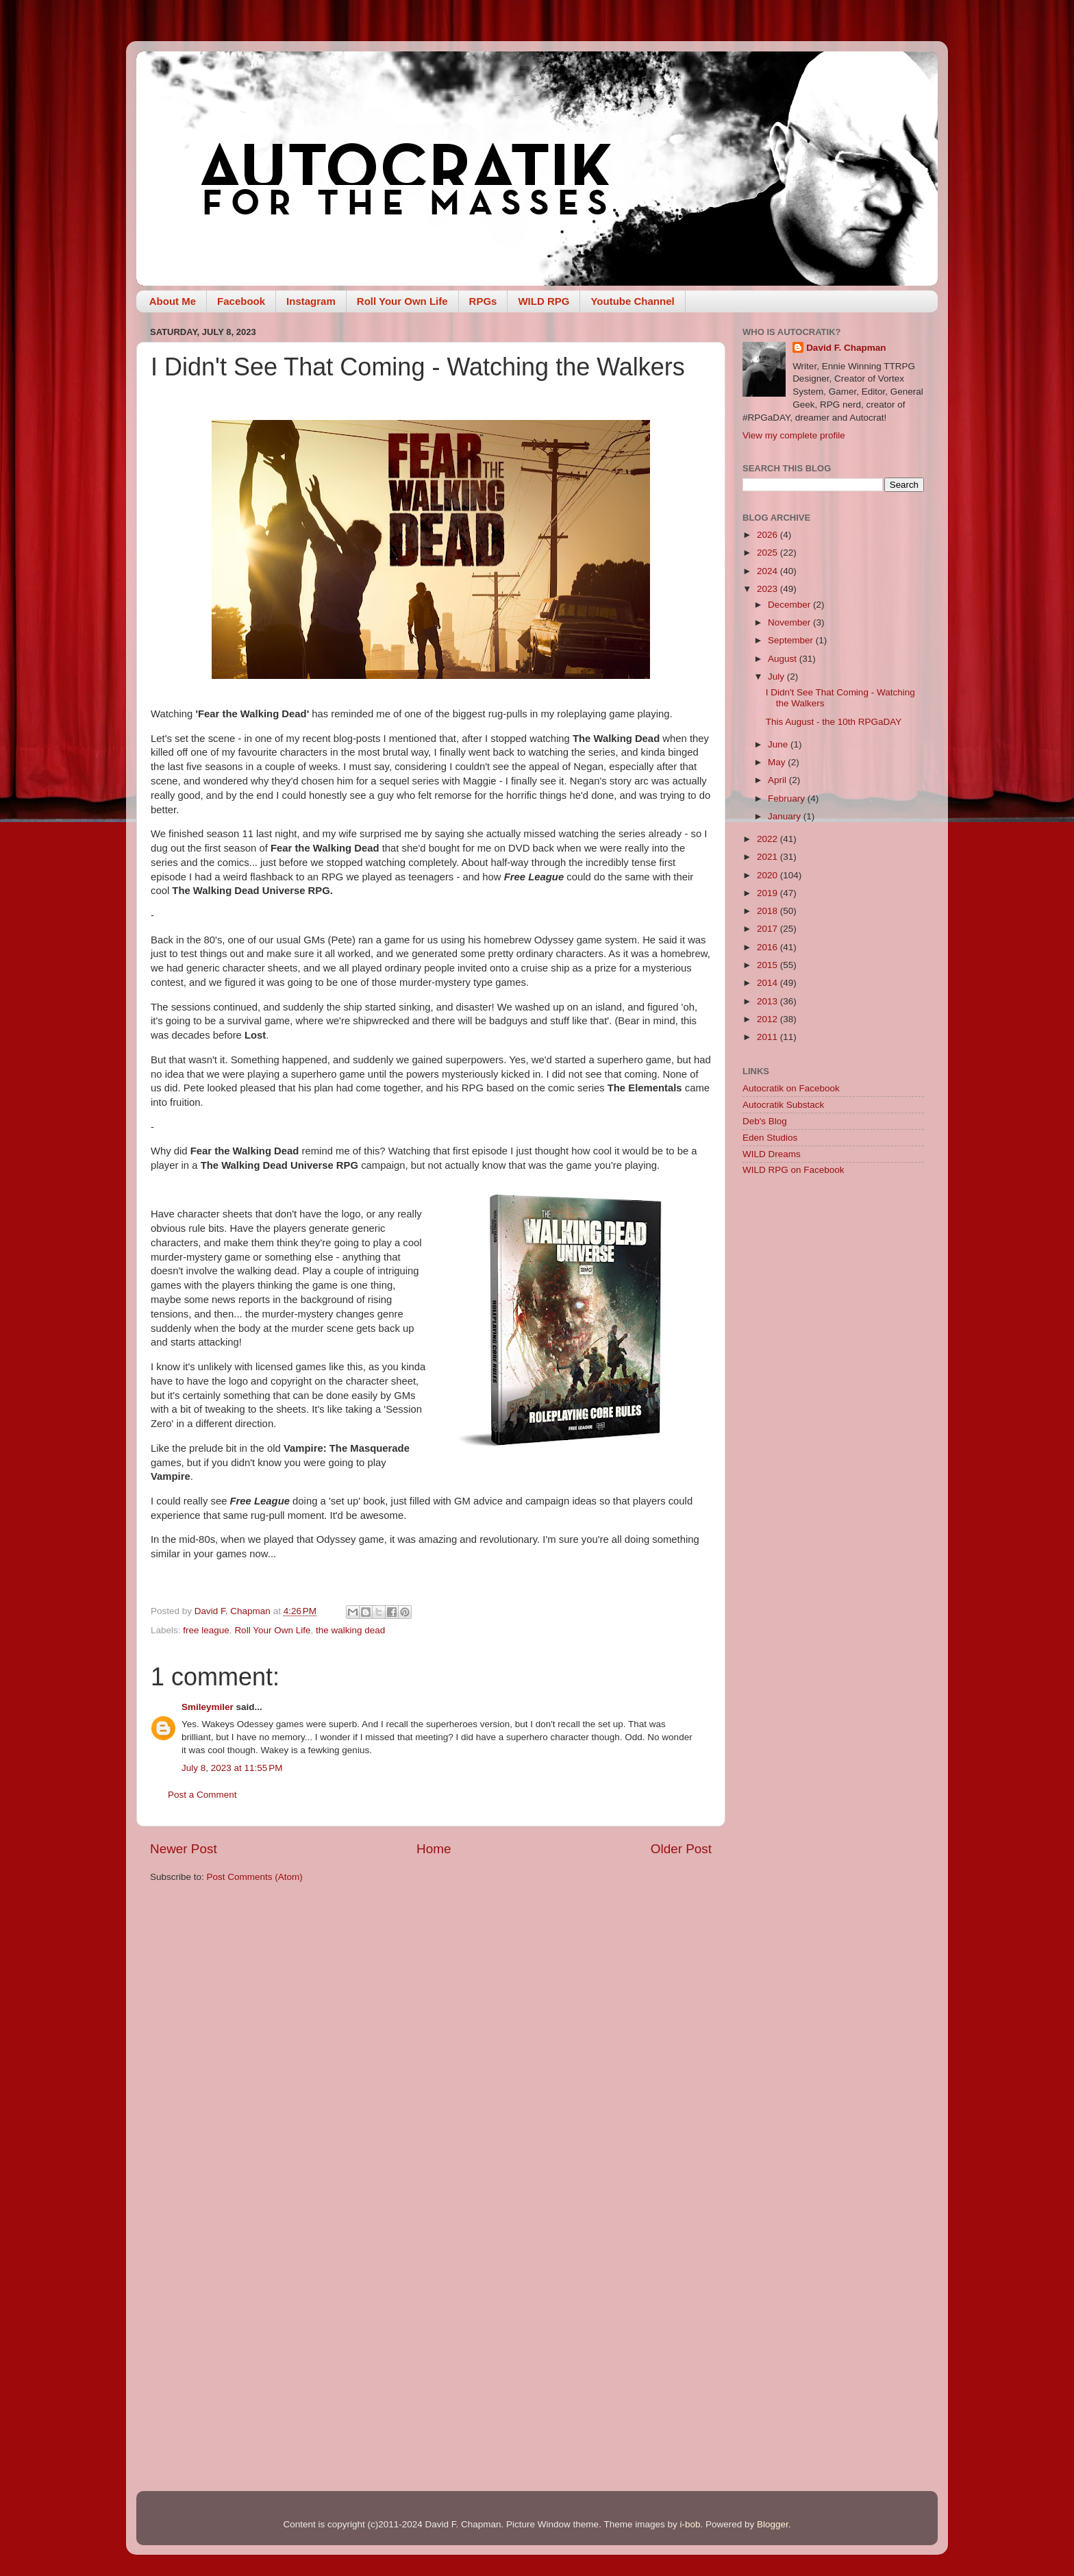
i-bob (689, 2524)
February (788, 798)
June (779, 744)
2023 (768, 589)
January (785, 816)
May (778, 762)
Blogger (772, 2524)
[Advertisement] (833, 1404)
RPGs (483, 301)
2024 (768, 571)
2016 (768, 947)
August (783, 659)
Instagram (311, 301)
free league (206, 1630)
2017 (768, 929)
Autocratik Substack (783, 1105)
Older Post (681, 1849)
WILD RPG (543, 301)
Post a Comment (202, 1794)
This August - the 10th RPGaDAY (834, 722)
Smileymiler (208, 1707)
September (792, 640)
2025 (768, 552)
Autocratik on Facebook (791, 1088)
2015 (768, 965)
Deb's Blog (764, 1121)
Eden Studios (769, 1137)
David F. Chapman (846, 348)
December (790, 604)
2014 (768, 983)
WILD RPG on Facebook (793, 1170)
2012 (768, 1019)
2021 (768, 857)
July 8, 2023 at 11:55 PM (232, 1768)
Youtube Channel (632, 301)
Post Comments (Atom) (255, 1877)
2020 (768, 875)
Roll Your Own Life (402, 301)
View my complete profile (793, 435)
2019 (768, 893)
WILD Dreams (771, 1154)
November (790, 622)
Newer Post (183, 1849)
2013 (768, 1001)
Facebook (241, 301)
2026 (768, 535)
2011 (768, 1037)
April (778, 780)
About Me (172, 301)
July (777, 676)
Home (433, 1849)
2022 (768, 839)
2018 (768, 911)
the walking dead (350, 1630)
